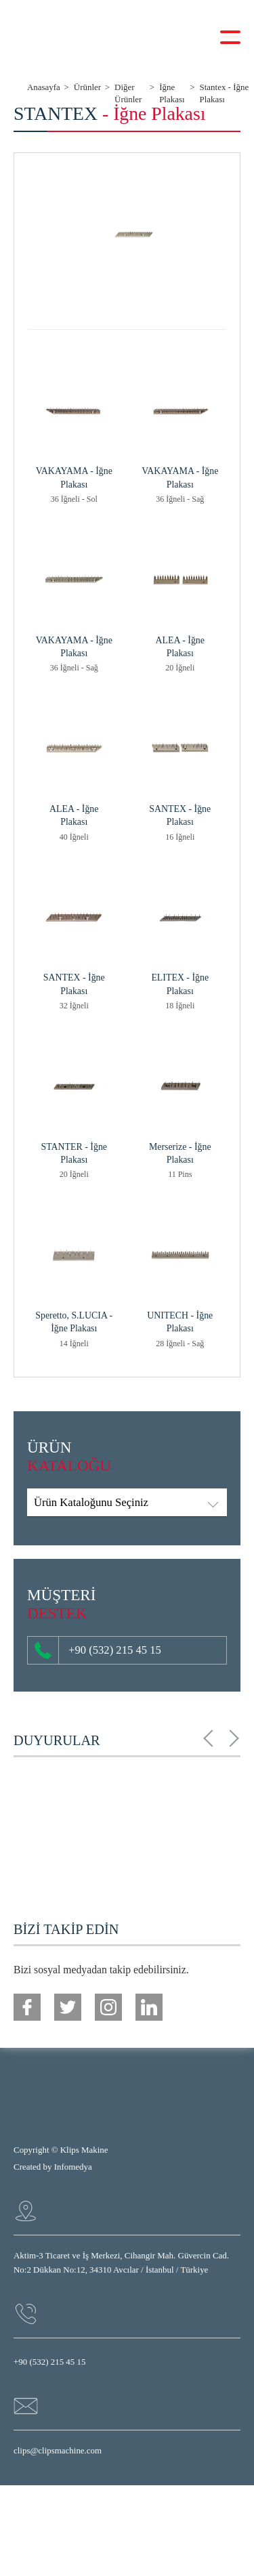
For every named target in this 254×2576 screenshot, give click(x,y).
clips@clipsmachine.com (58, 2450)
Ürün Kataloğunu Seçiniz (91, 1502)
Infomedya (73, 2167)
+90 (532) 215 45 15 (98, 1651)
